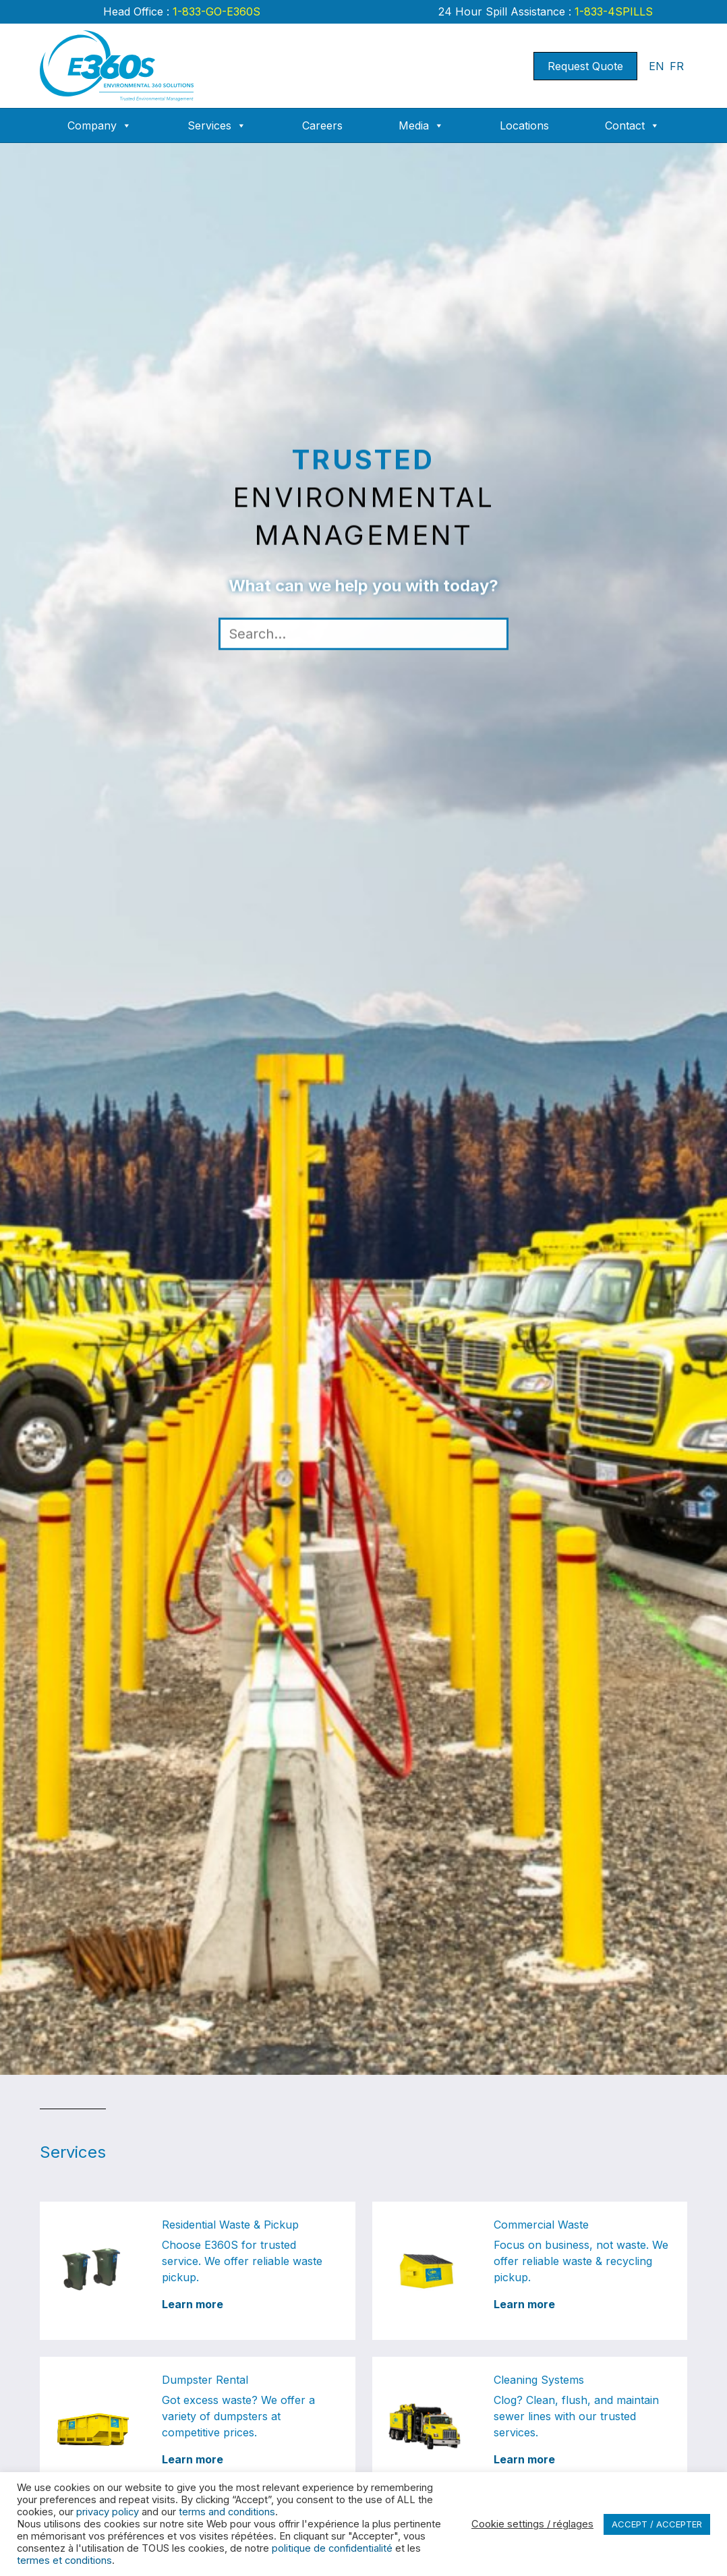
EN (656, 66)
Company (99, 125)
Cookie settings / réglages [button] (532, 2524)
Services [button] (216, 125)
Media (421, 125)
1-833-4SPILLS (612, 11)
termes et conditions (64, 2560)
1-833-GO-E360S (214, 11)
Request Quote (585, 66)
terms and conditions (227, 2512)
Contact (632, 125)
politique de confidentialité (332, 2548)
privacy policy (107, 2512)
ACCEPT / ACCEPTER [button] (657, 2524)
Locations (524, 125)
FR (677, 66)
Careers (322, 125)
